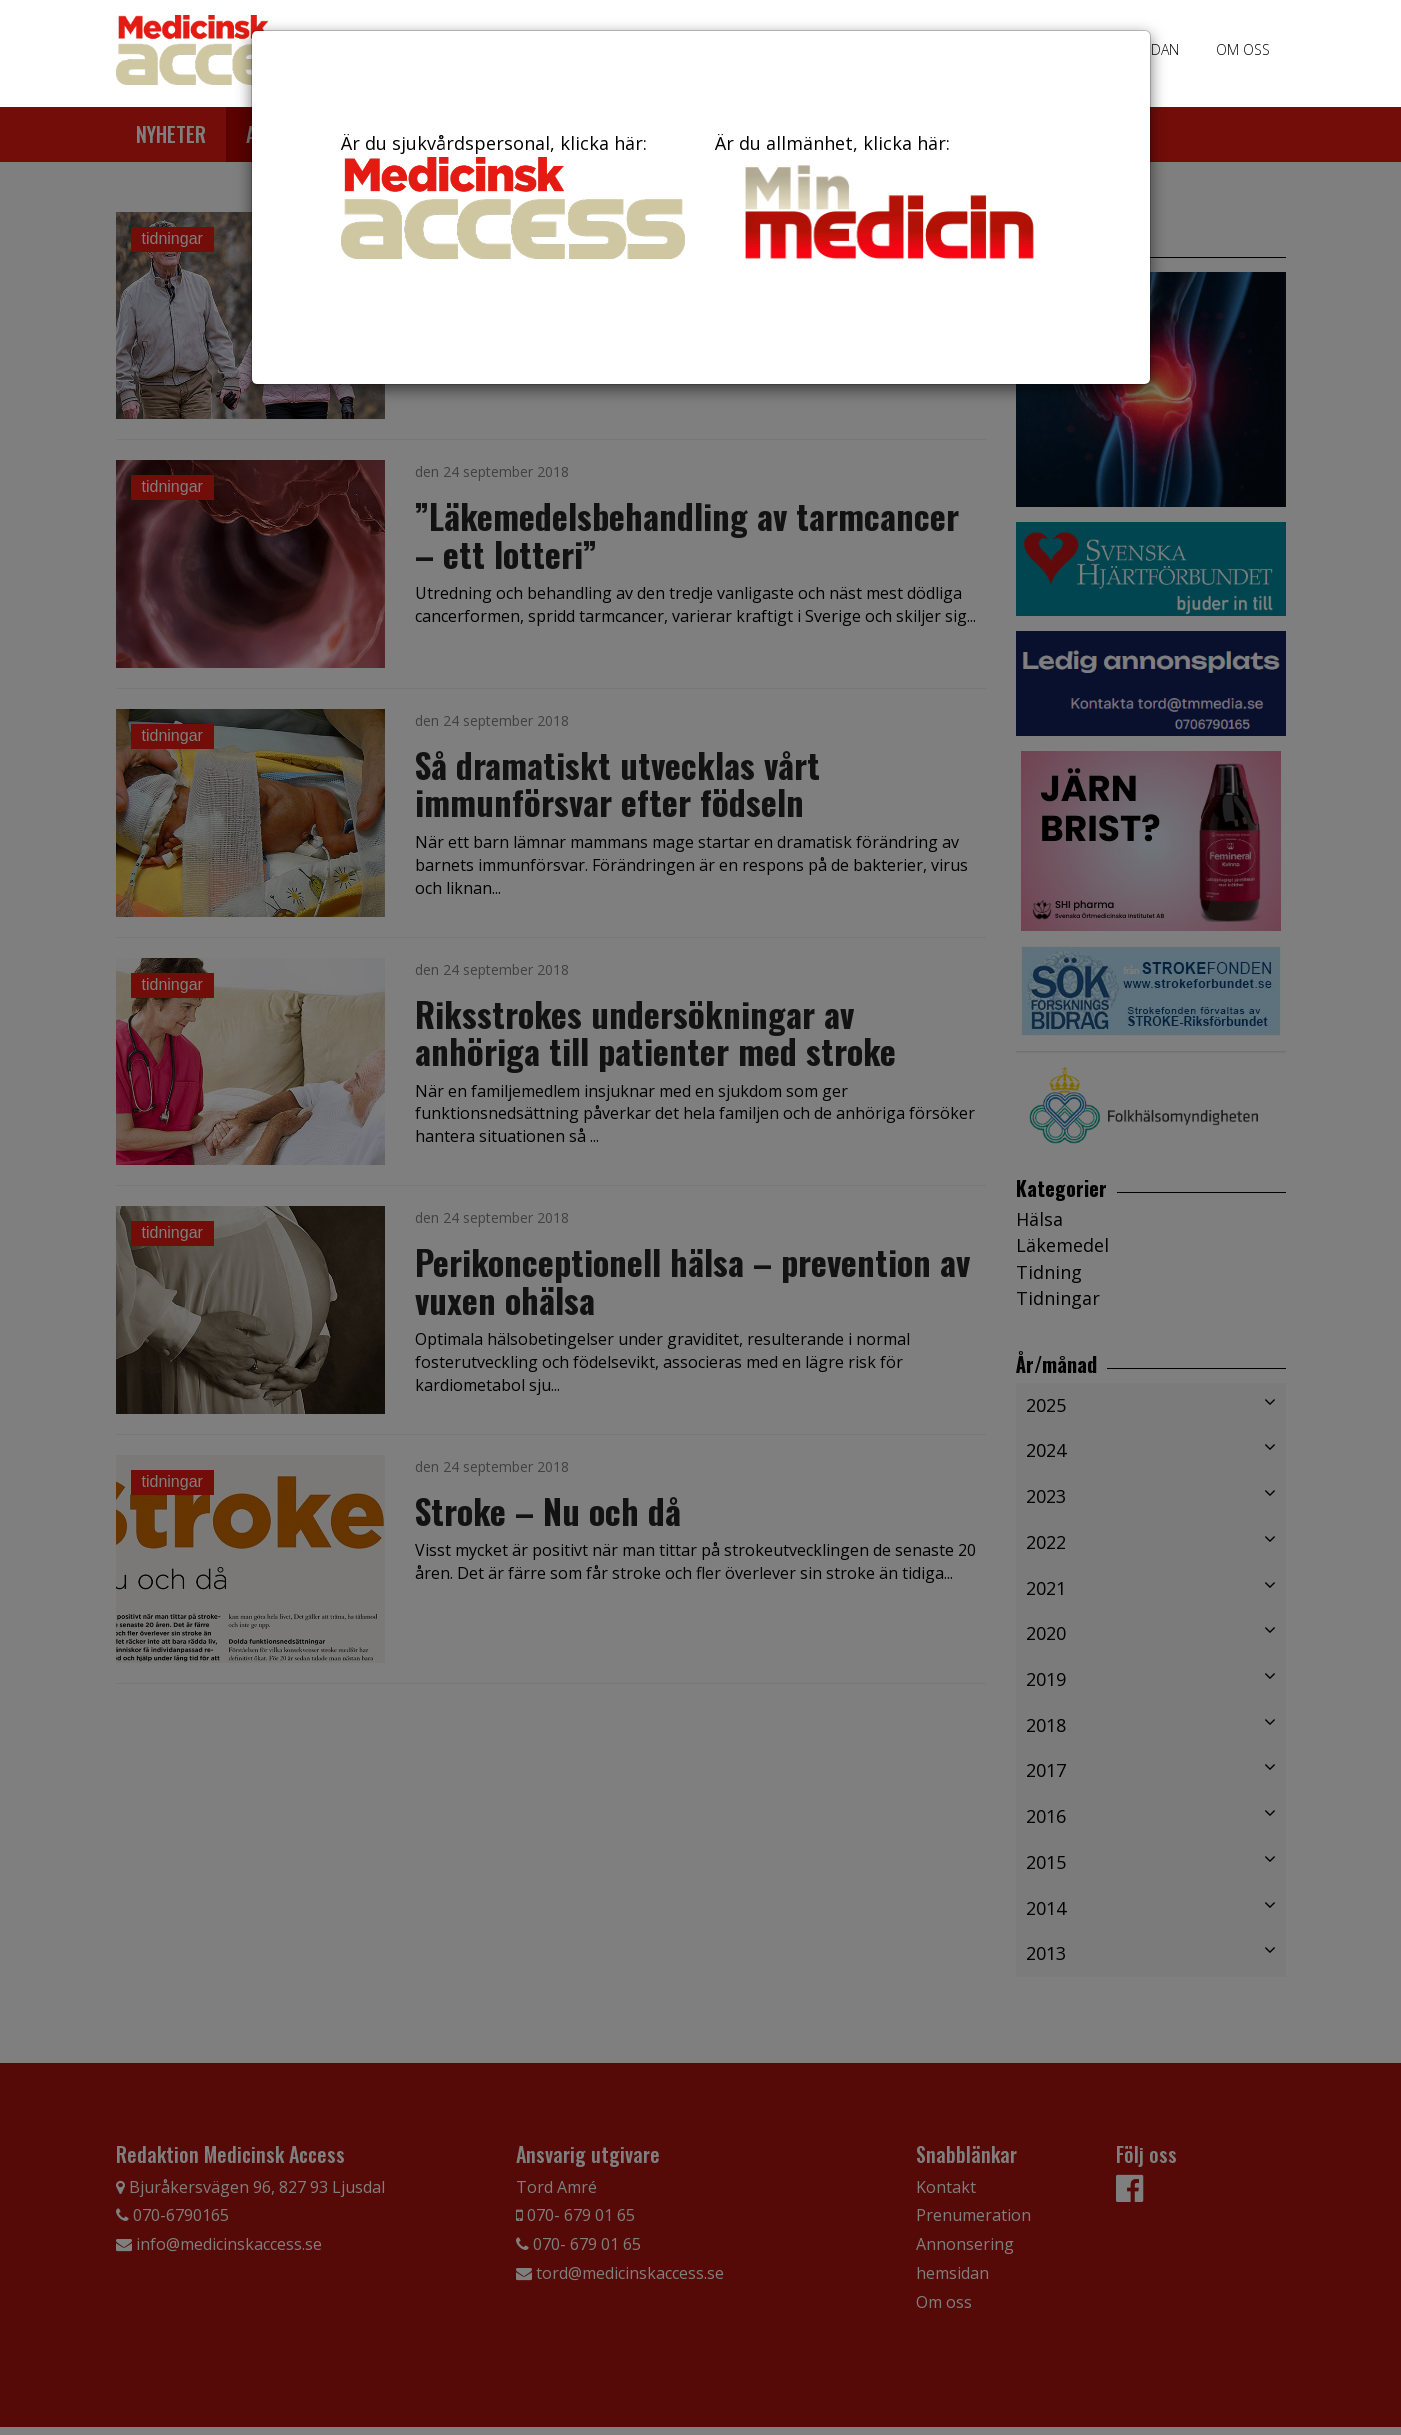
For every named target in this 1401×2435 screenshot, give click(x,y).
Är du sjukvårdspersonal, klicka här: (513, 195)
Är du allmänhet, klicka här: (887, 200)
